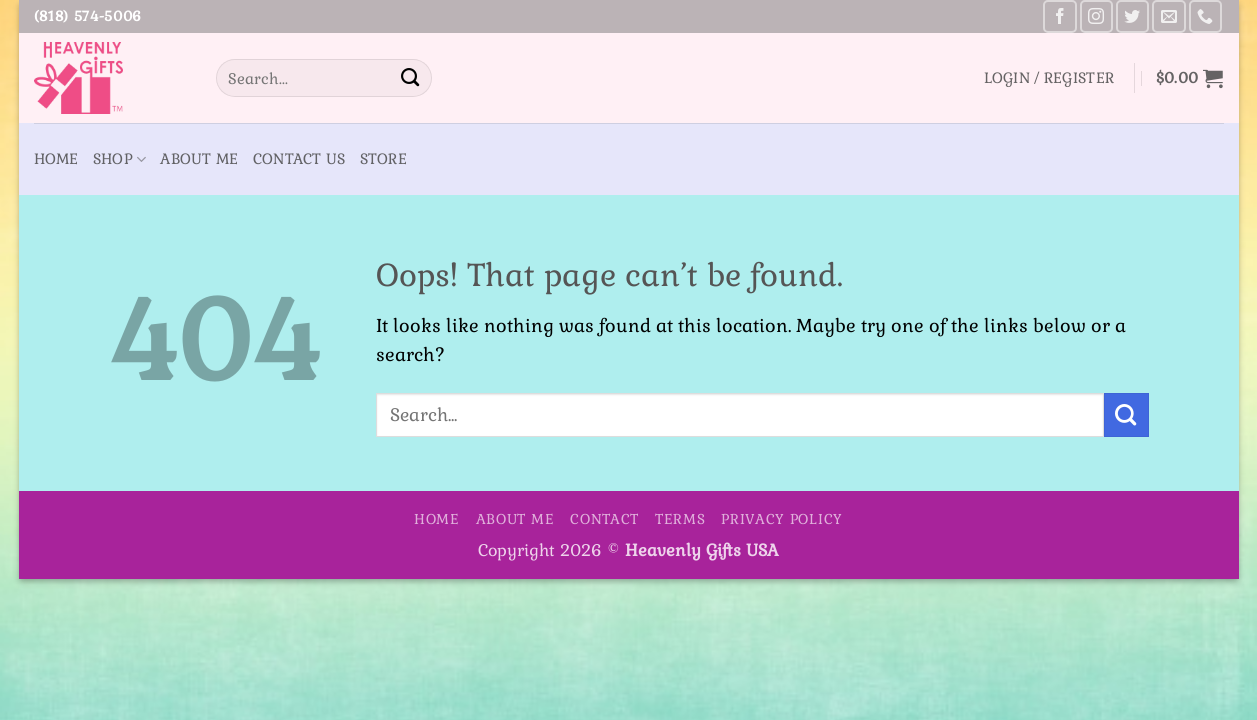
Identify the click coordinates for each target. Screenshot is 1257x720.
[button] (1049, 78)
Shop (120, 159)
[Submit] (410, 78)
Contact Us (299, 159)
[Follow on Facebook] (1059, 16)
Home (56, 159)
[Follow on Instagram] (1096, 16)
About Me (199, 159)
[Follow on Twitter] (1132, 16)
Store (383, 159)
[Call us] (1205, 16)
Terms (680, 519)
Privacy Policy (782, 519)
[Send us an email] (1168, 16)
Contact (604, 519)
